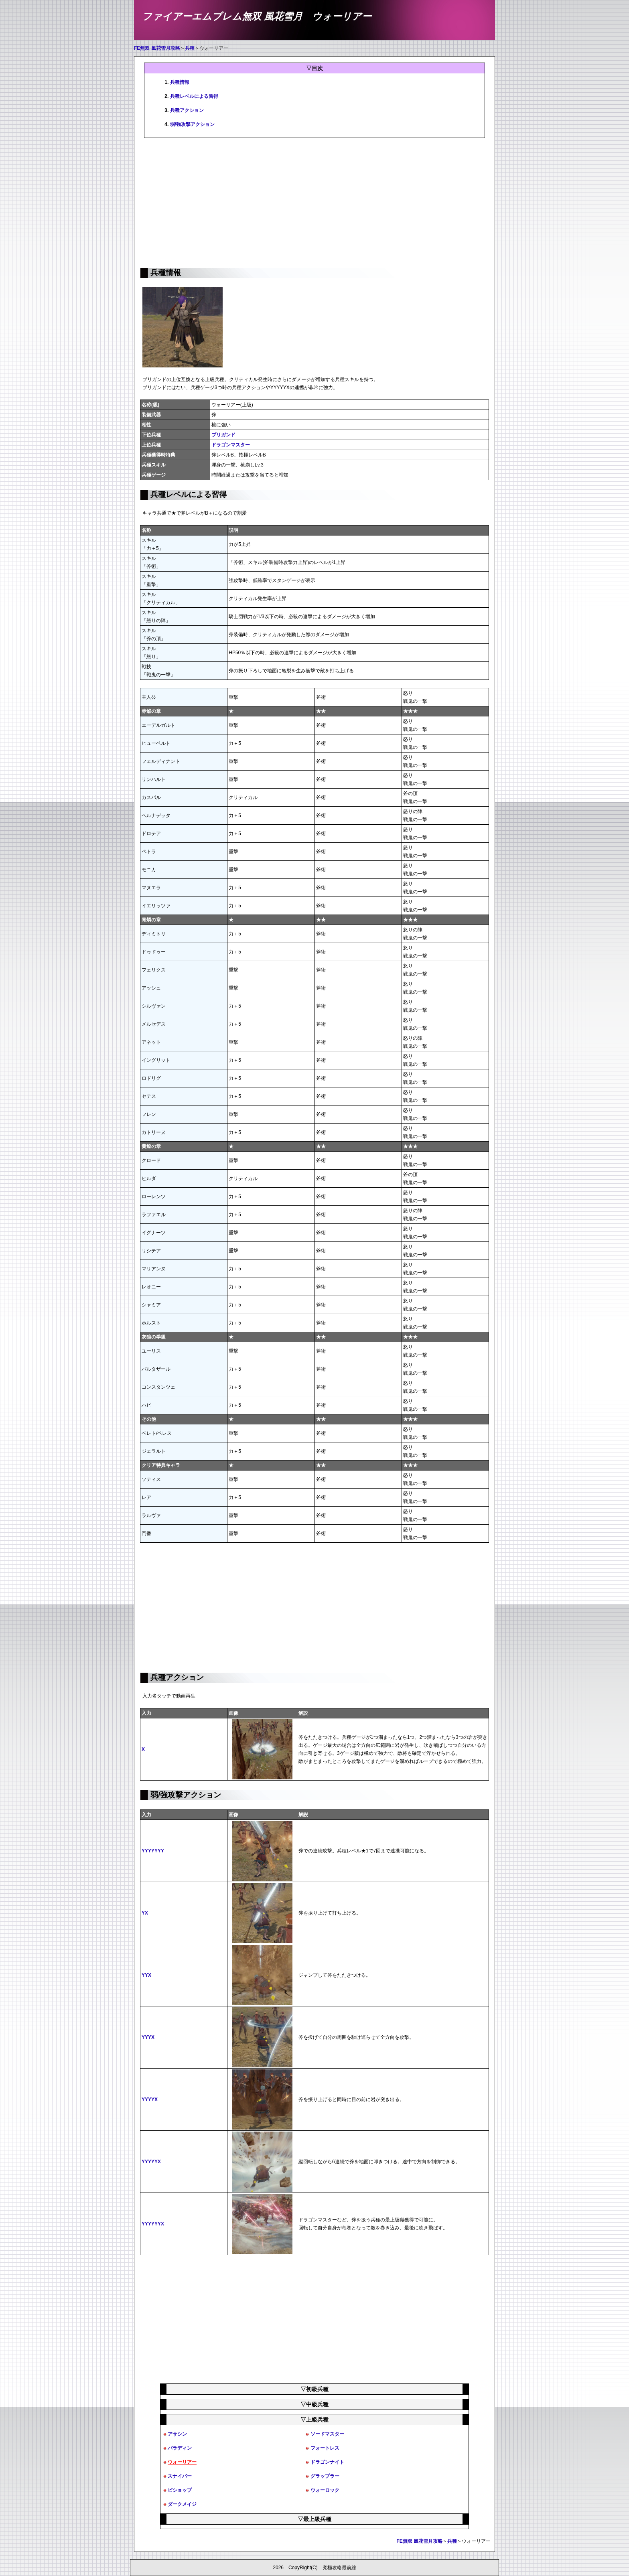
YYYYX (150, 2099)
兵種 (190, 48)
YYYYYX (151, 2161)
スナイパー (180, 2476)
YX (145, 1913)
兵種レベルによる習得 (194, 96)
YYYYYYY (153, 1851)
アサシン (177, 2434)
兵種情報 (179, 82)
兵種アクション (187, 110)
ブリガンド (223, 435)
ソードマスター (327, 2434)
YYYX (148, 2037)
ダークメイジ (182, 2504)
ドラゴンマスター (230, 445)
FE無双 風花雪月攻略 (157, 48)
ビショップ (180, 2490)
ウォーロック (324, 2490)
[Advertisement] (314, 202)
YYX (146, 1975)
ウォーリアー (182, 2462)
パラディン (180, 2448)
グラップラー (324, 2476)
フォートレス (324, 2448)
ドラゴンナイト (327, 2462)
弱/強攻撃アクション (192, 124)
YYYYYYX (153, 2224)
